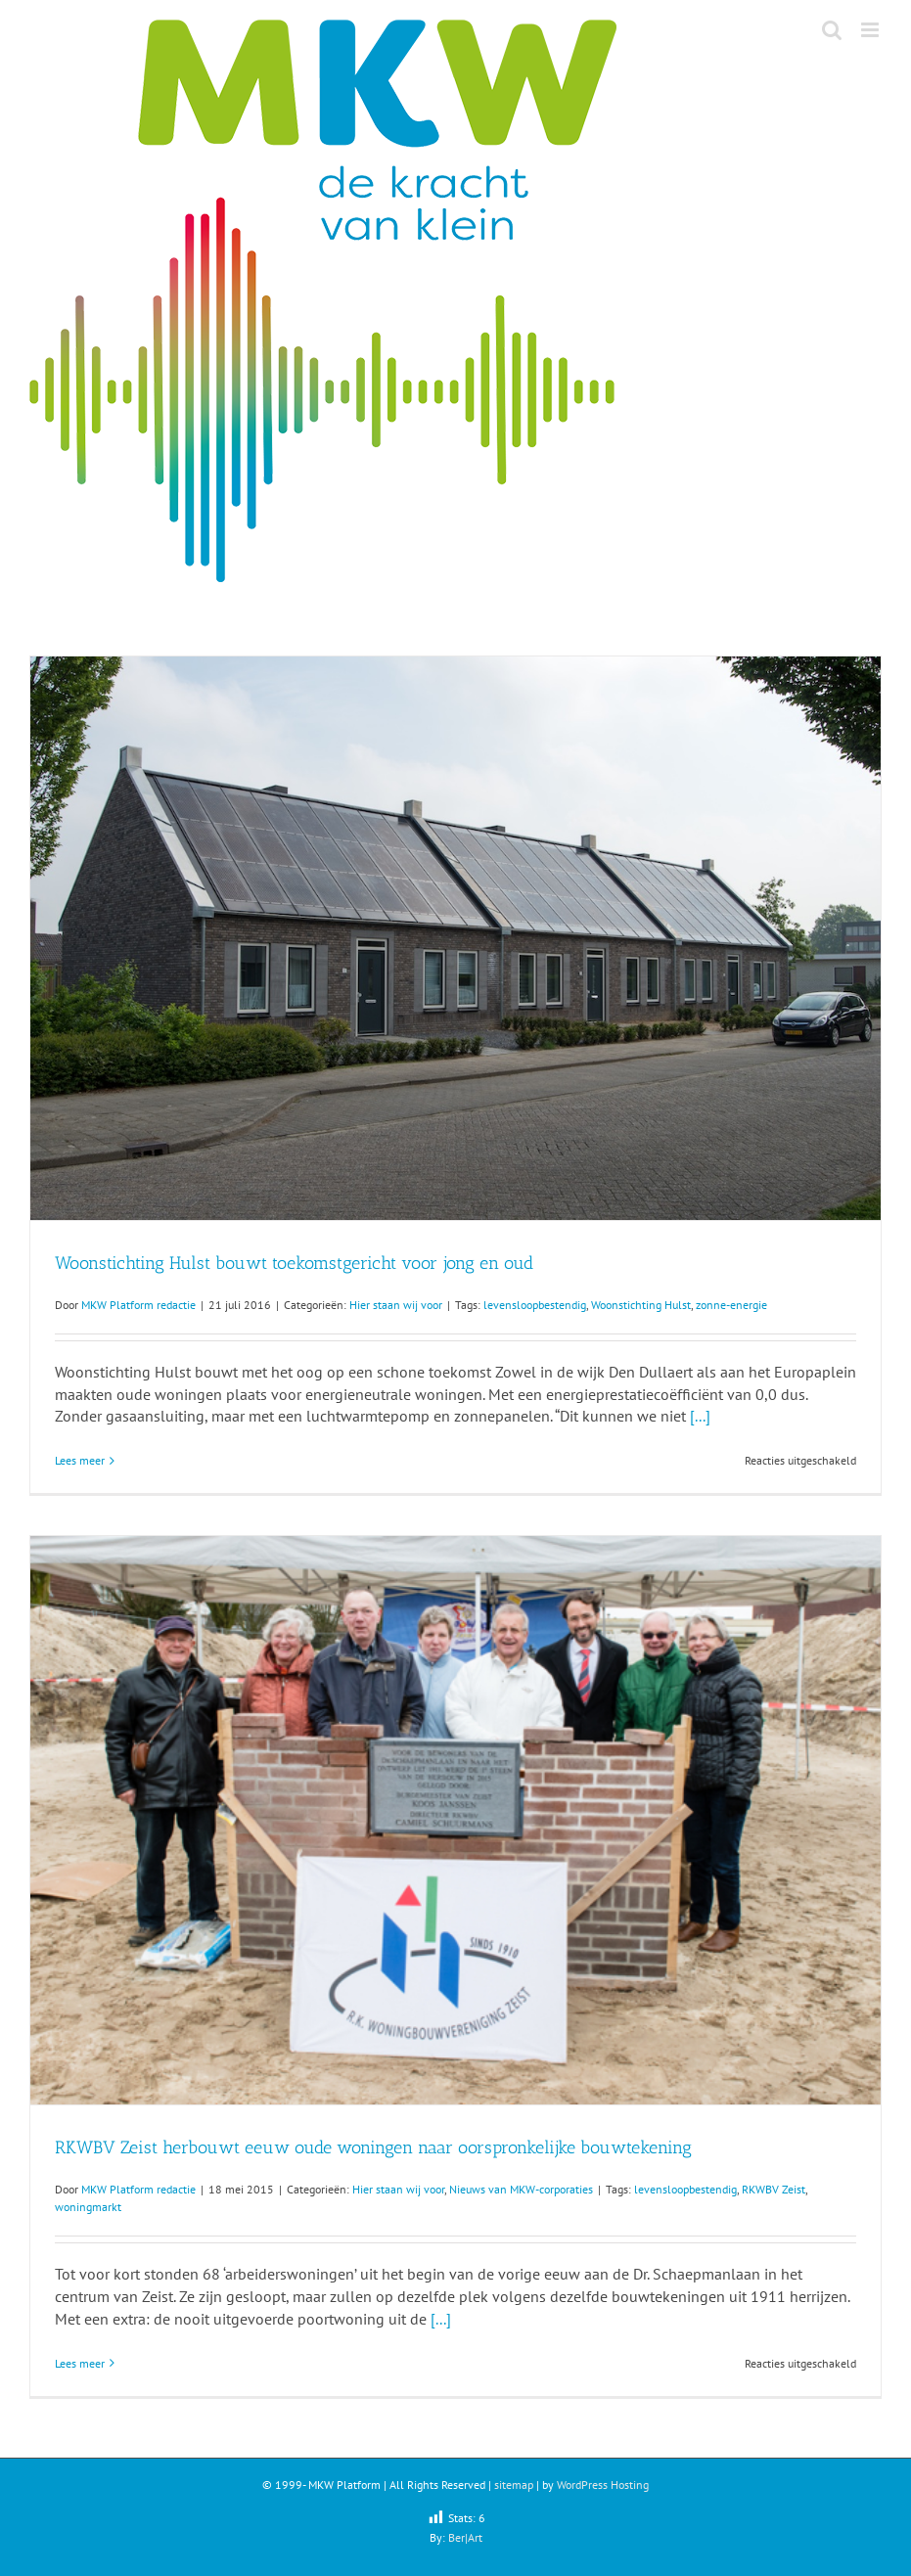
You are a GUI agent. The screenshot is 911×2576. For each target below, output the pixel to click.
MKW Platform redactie (138, 1304)
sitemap (513, 2484)
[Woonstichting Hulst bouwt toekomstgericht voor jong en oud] (455, 938)
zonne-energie (731, 1304)
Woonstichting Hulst (641, 1304)
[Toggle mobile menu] (871, 30)
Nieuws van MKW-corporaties (521, 2189)
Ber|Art (465, 2537)
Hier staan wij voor (395, 1304)
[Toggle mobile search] (832, 30)
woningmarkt (88, 2206)
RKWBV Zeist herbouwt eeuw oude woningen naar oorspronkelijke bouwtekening (373, 2147)
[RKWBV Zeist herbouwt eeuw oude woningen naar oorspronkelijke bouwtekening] (455, 1820)
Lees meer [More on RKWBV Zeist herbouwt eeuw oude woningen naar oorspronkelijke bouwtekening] (80, 2363)
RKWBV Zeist (773, 2189)
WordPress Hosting (603, 2484)
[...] (700, 1415)
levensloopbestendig (534, 1304)
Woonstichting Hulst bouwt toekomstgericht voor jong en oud (294, 1263)
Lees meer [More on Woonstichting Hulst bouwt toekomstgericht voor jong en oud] (80, 1460)
